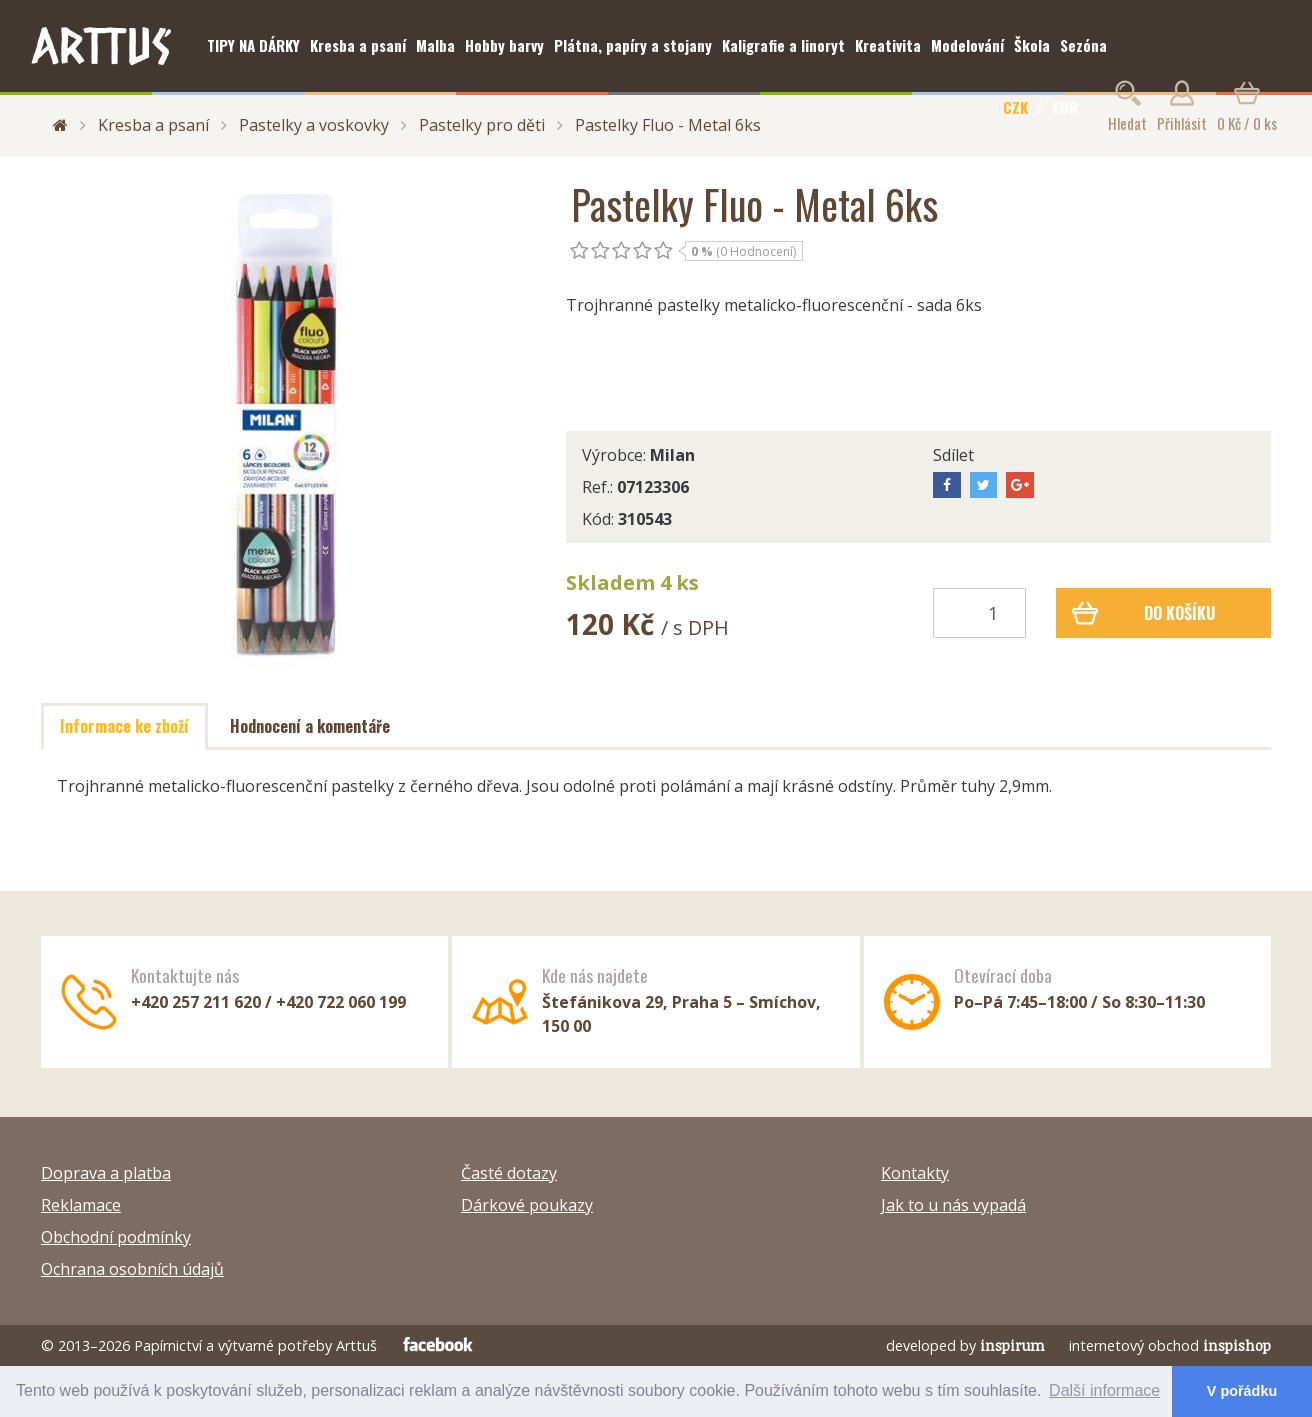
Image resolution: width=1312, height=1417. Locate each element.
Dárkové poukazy (527, 1205)
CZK (1015, 107)
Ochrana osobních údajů (132, 1269)
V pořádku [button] (1242, 1391)
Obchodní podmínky (116, 1237)
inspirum (1012, 1345)
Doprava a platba (106, 1173)
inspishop (1237, 1345)
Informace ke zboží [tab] (124, 726)
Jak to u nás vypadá (953, 1205)
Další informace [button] (1104, 1390)
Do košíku (1143, 613)
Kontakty (915, 1173)
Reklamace (81, 1205)
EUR (1065, 107)
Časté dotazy (509, 1173)
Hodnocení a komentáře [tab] (310, 726)
